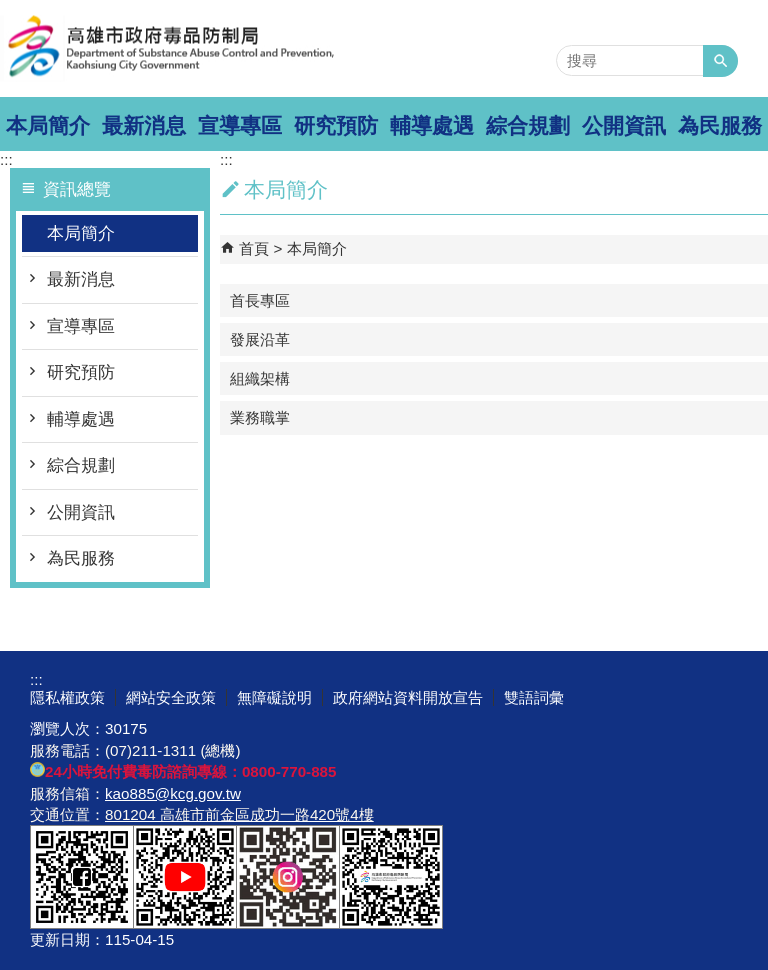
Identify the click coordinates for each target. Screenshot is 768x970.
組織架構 (260, 378)
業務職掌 (260, 417)
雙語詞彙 (534, 697)
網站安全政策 (171, 697)
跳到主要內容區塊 (10, 10)
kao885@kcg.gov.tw (173, 793)
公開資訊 (624, 126)
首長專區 (260, 300)
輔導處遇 (432, 126)
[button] (720, 61)
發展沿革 (260, 339)
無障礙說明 (274, 697)
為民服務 (720, 126)
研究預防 (336, 126)
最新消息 (144, 126)
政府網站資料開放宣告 (408, 697)
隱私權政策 (67, 697)
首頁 (254, 248)
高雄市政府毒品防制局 (169, 48)
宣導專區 (240, 126)
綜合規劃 (528, 126)
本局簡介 (48, 126)
